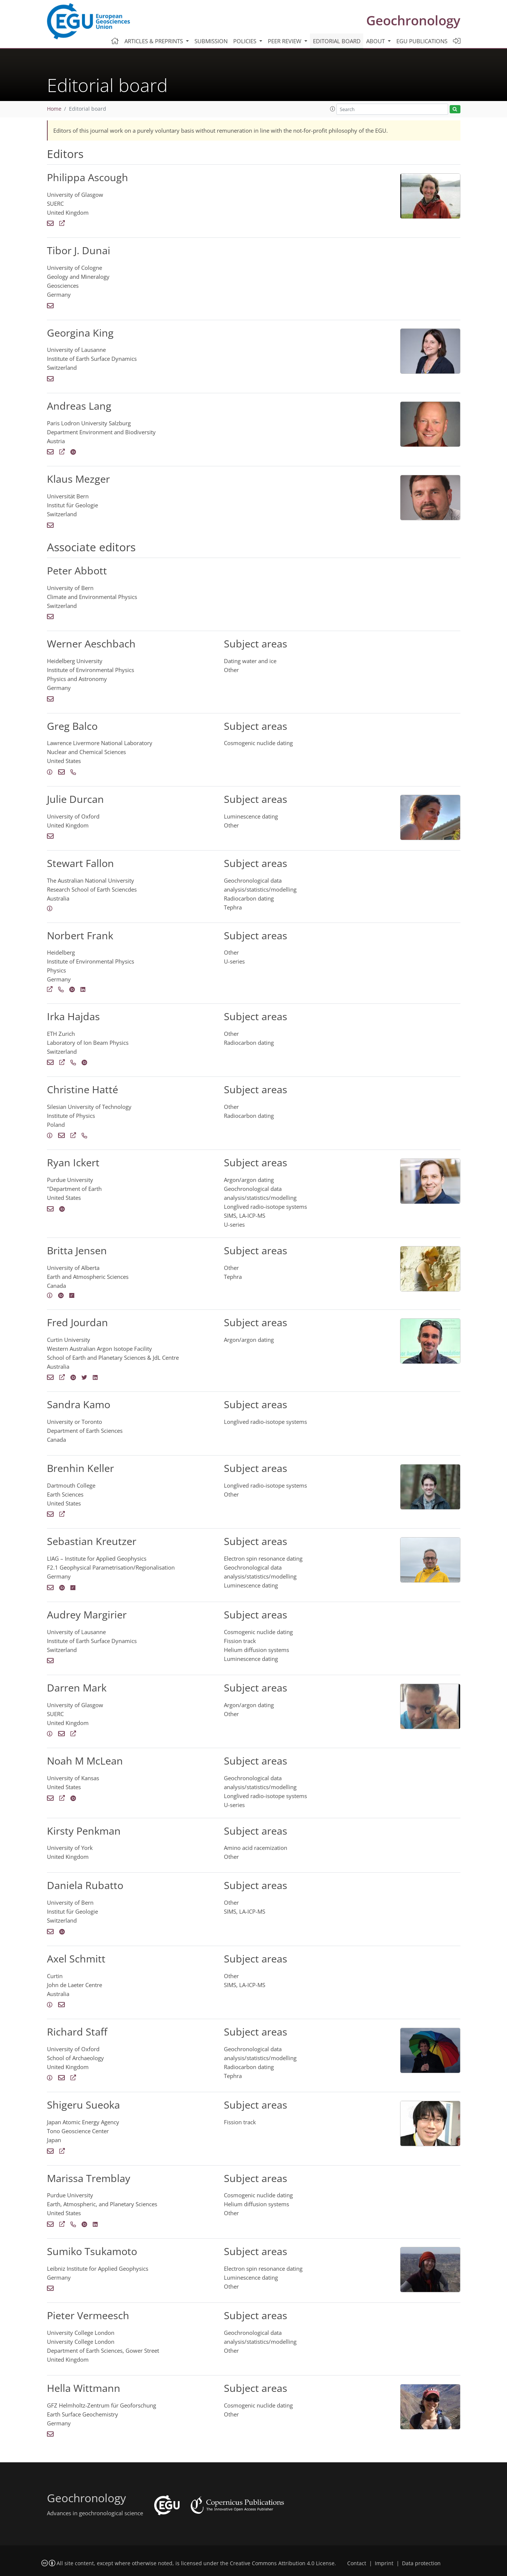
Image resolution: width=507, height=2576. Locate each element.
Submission (211, 41)
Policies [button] (245, 41)
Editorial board (337, 41)
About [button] (376, 41)
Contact (356, 2563)
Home (54, 108)
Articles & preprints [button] (154, 41)
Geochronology (413, 20)
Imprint (384, 2563)
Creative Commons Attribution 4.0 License (282, 2563)
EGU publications (421, 41)
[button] (332, 108)
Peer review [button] (285, 41)
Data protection (421, 2563)
